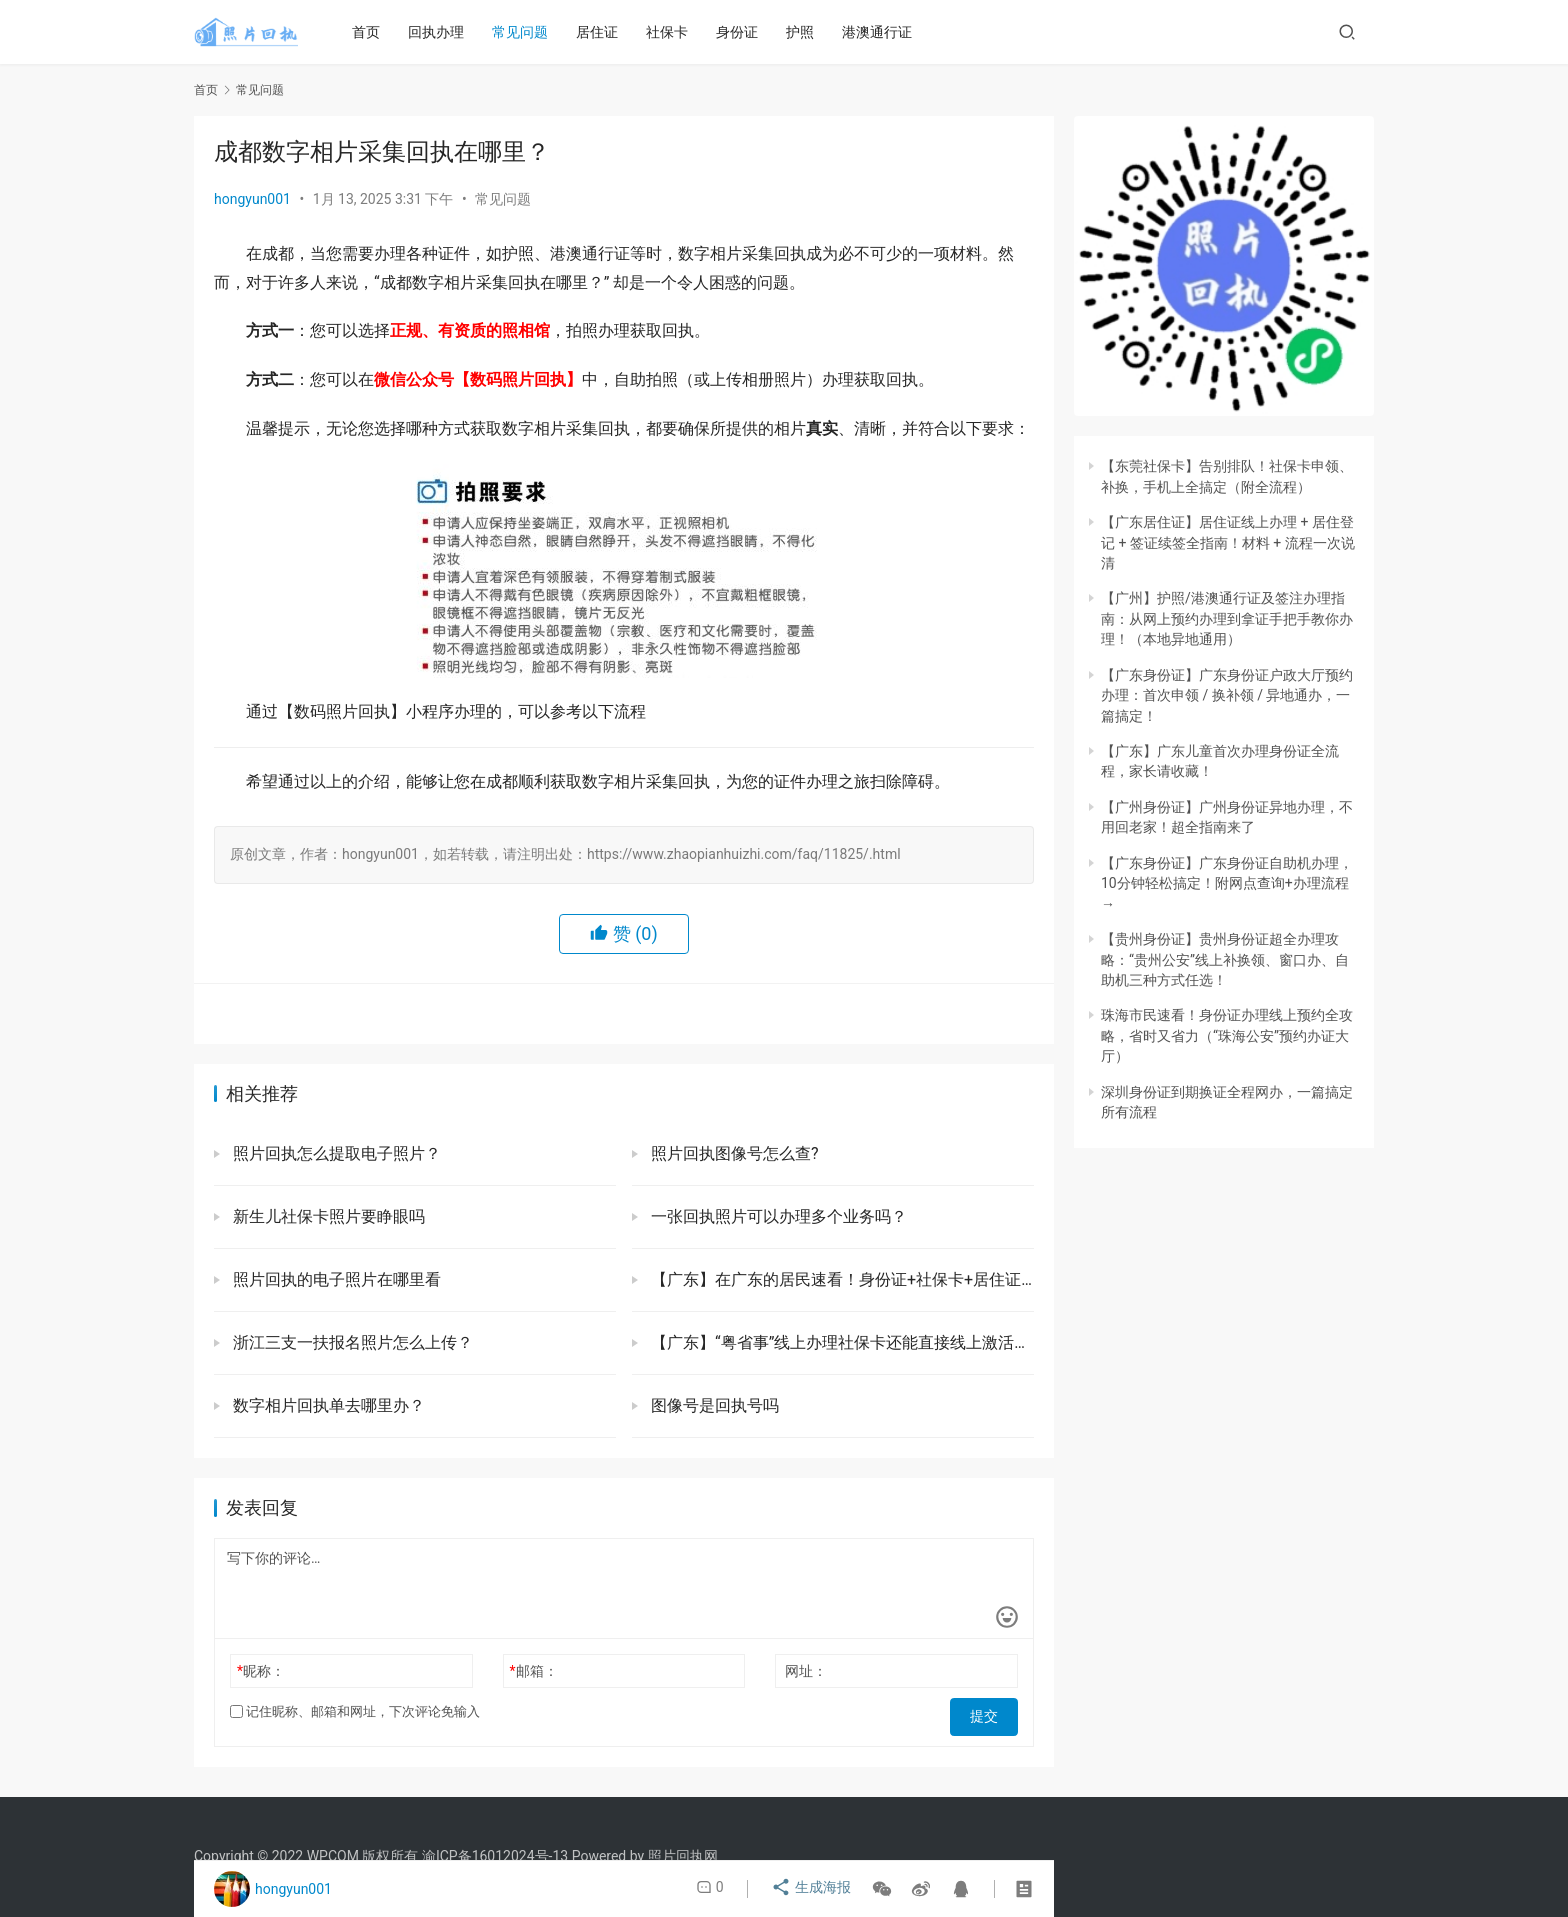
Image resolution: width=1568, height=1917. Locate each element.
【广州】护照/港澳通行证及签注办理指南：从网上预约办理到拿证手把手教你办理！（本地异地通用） (1227, 618)
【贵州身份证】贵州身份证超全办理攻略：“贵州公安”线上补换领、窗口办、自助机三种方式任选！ (1225, 959)
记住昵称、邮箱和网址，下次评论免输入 (355, 1711)
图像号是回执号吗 (713, 1405)
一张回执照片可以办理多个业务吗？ (777, 1216)
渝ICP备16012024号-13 (495, 1856)
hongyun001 (252, 199)
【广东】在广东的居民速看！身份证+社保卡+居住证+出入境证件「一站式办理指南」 (840, 1279)
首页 (374, 32)
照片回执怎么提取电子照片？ (341, 1153)
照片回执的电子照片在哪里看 (335, 1279)
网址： (806, 1671)
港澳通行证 (885, 32)
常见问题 (528, 32)
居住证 (605, 32)
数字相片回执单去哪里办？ (327, 1405)
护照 (808, 32)
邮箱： (534, 1671)
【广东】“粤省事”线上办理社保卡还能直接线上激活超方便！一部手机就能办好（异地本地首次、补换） (840, 1342)
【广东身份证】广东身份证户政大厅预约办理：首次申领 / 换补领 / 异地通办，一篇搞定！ (1227, 695)
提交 (990, 1712)
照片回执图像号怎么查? (733, 1153)
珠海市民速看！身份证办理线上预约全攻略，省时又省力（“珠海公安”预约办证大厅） (1227, 1035)
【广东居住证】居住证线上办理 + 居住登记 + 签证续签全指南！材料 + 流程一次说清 (1228, 542)
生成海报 (812, 1889)
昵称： (261, 1671)
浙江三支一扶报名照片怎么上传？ (351, 1342)
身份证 (745, 32)
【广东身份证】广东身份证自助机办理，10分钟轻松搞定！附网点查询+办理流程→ (1227, 883)
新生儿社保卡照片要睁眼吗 (327, 1216)
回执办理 (444, 32)
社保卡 (675, 32)
